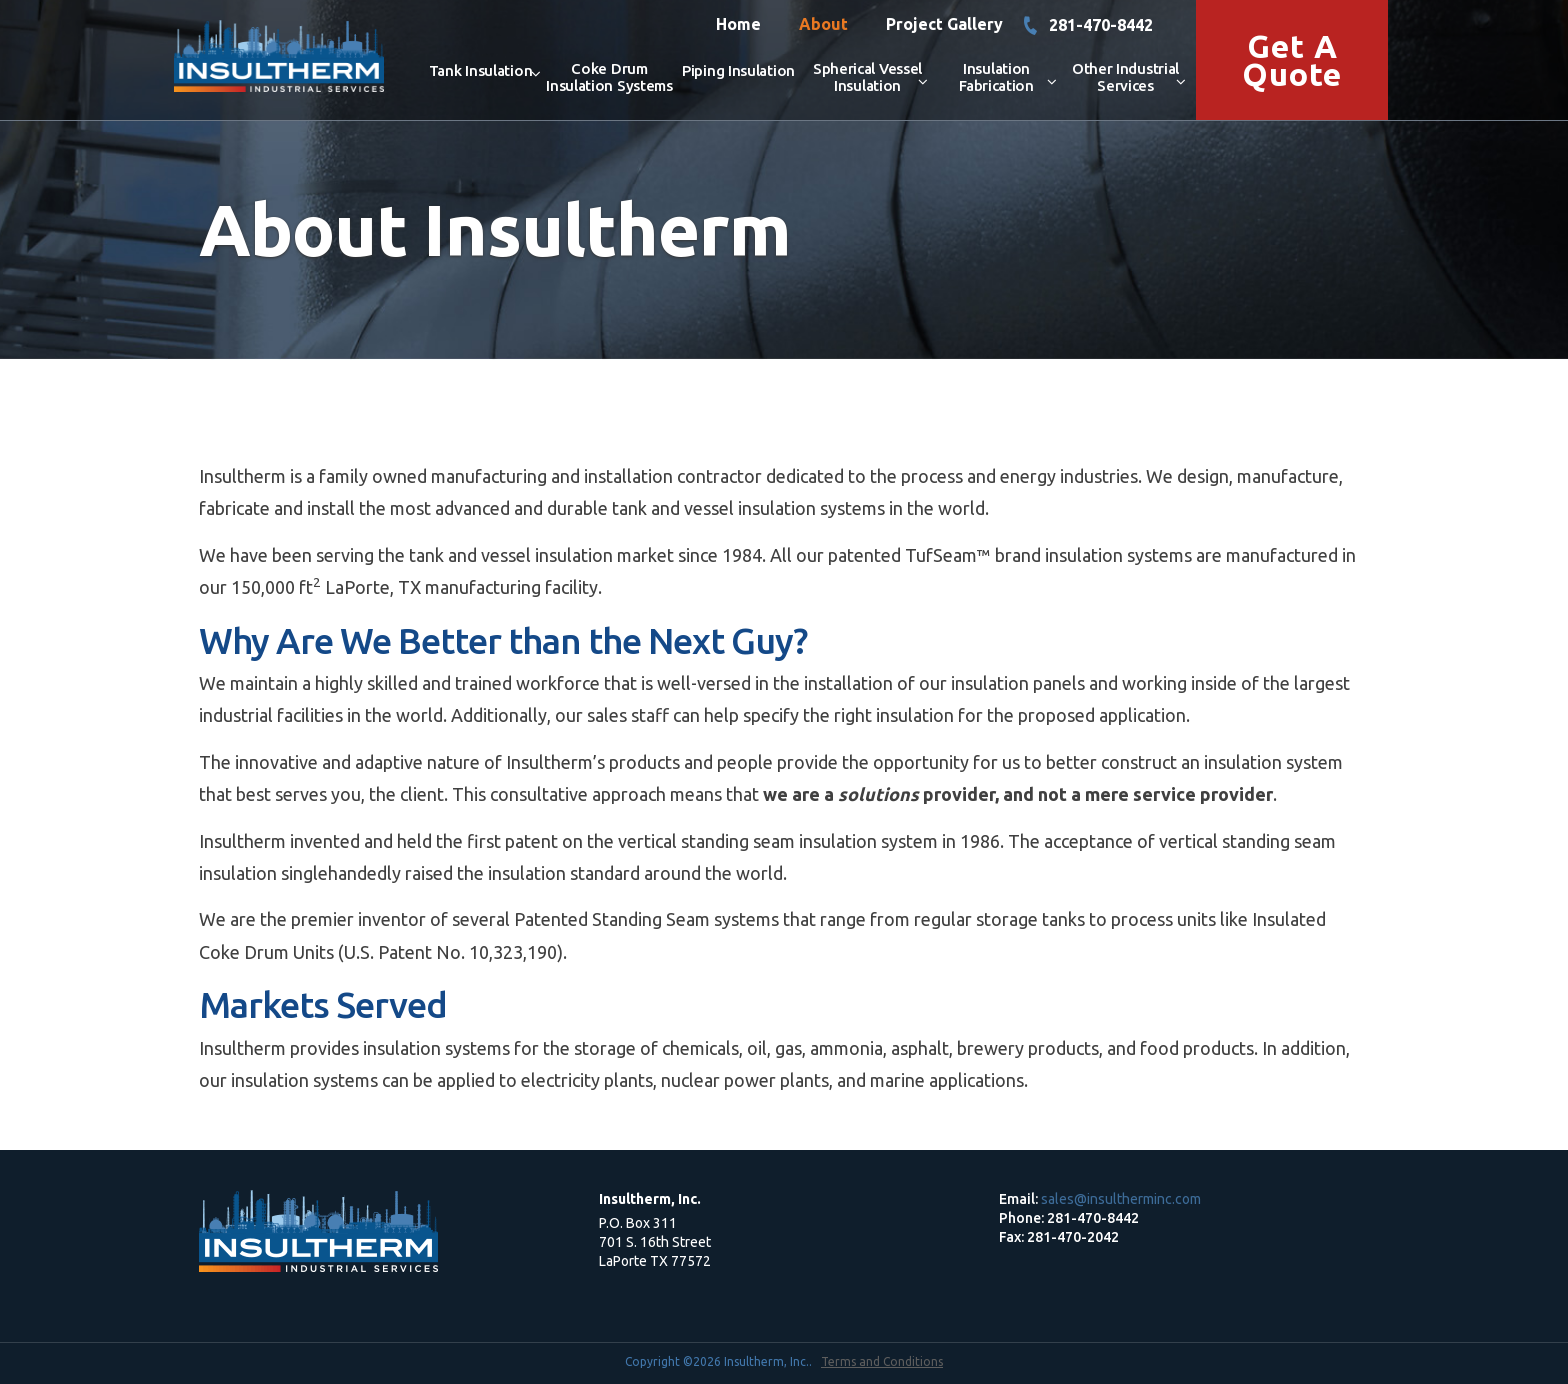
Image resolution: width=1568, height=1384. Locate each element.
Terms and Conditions (882, 1361)
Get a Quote (1292, 60)
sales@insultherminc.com (1121, 1199)
